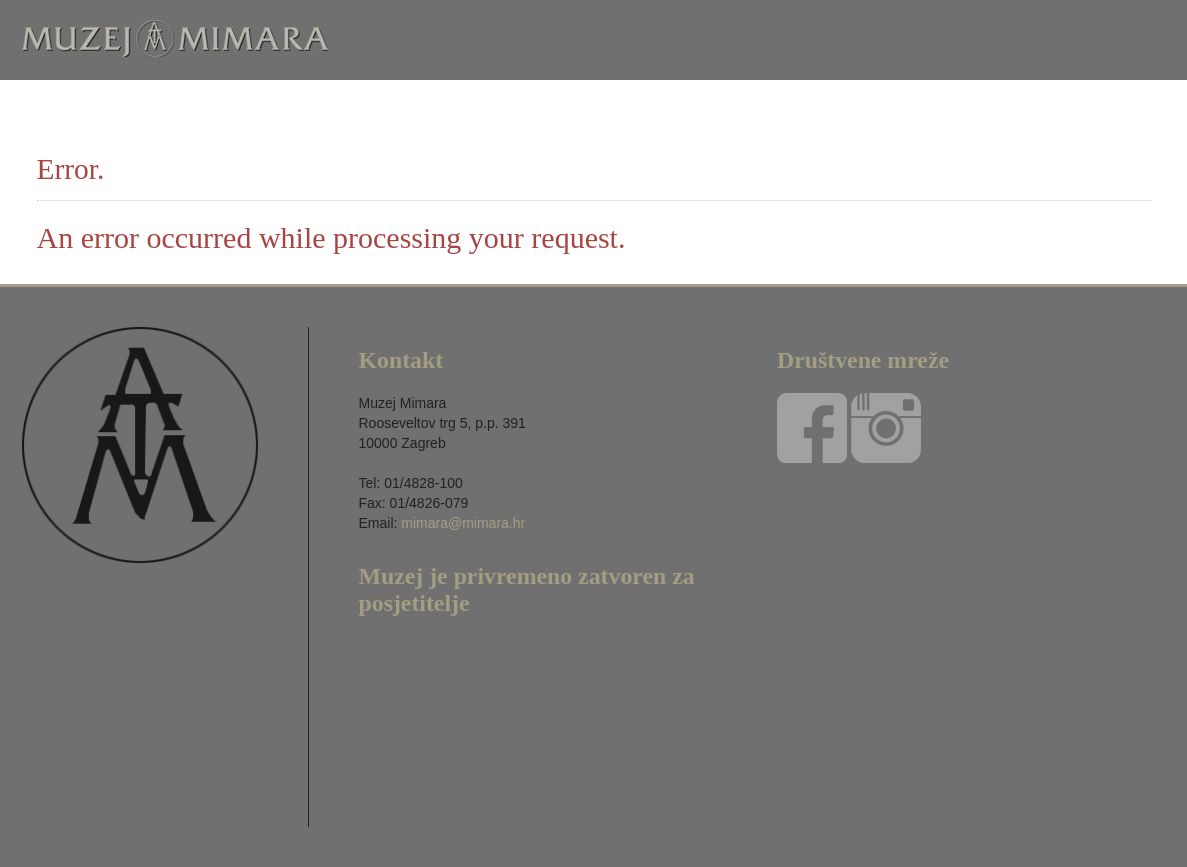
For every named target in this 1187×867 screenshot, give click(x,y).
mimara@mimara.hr (463, 523)
